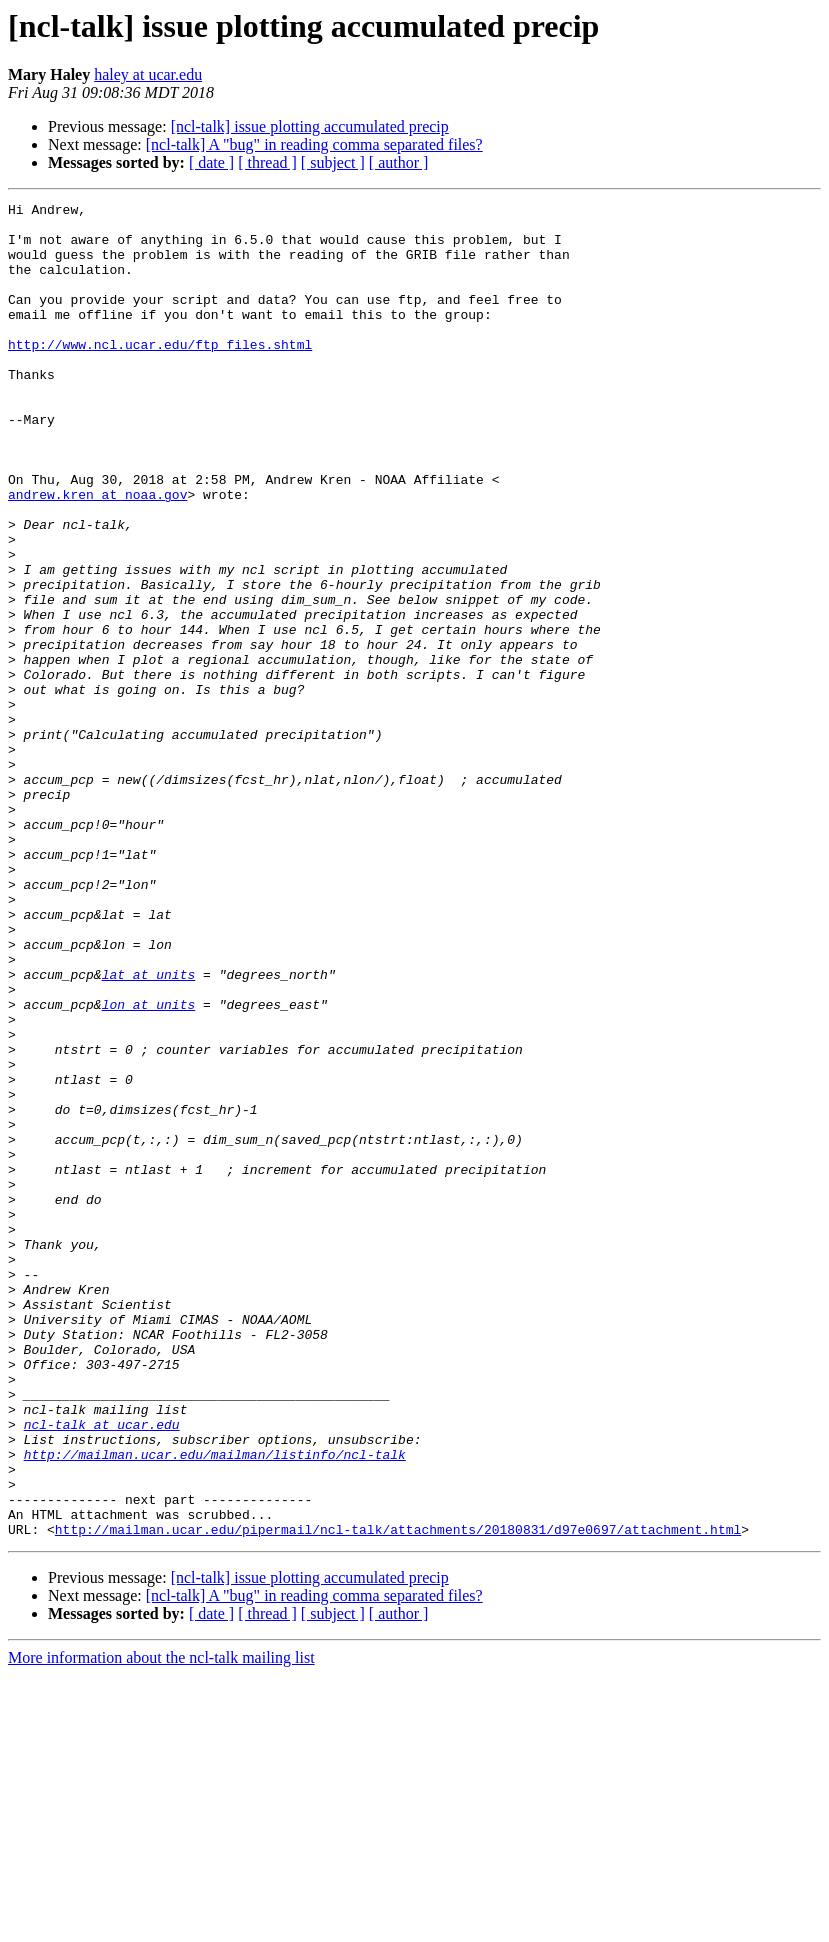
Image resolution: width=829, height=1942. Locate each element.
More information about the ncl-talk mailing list (161, 1924)
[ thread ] (267, 162)
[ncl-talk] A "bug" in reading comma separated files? (314, 144)
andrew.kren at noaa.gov (97, 554)
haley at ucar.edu (148, 74)
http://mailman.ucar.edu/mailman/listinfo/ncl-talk (215, 1706)
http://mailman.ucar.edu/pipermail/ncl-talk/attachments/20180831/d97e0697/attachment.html (398, 1796)
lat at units (149, 1130)
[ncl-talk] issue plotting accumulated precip (310, 126)
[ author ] (399, 162)
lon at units (149, 1166)
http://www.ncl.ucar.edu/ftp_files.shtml (160, 374)
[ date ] (211, 162)
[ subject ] (333, 162)
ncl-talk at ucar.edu (102, 1670)
